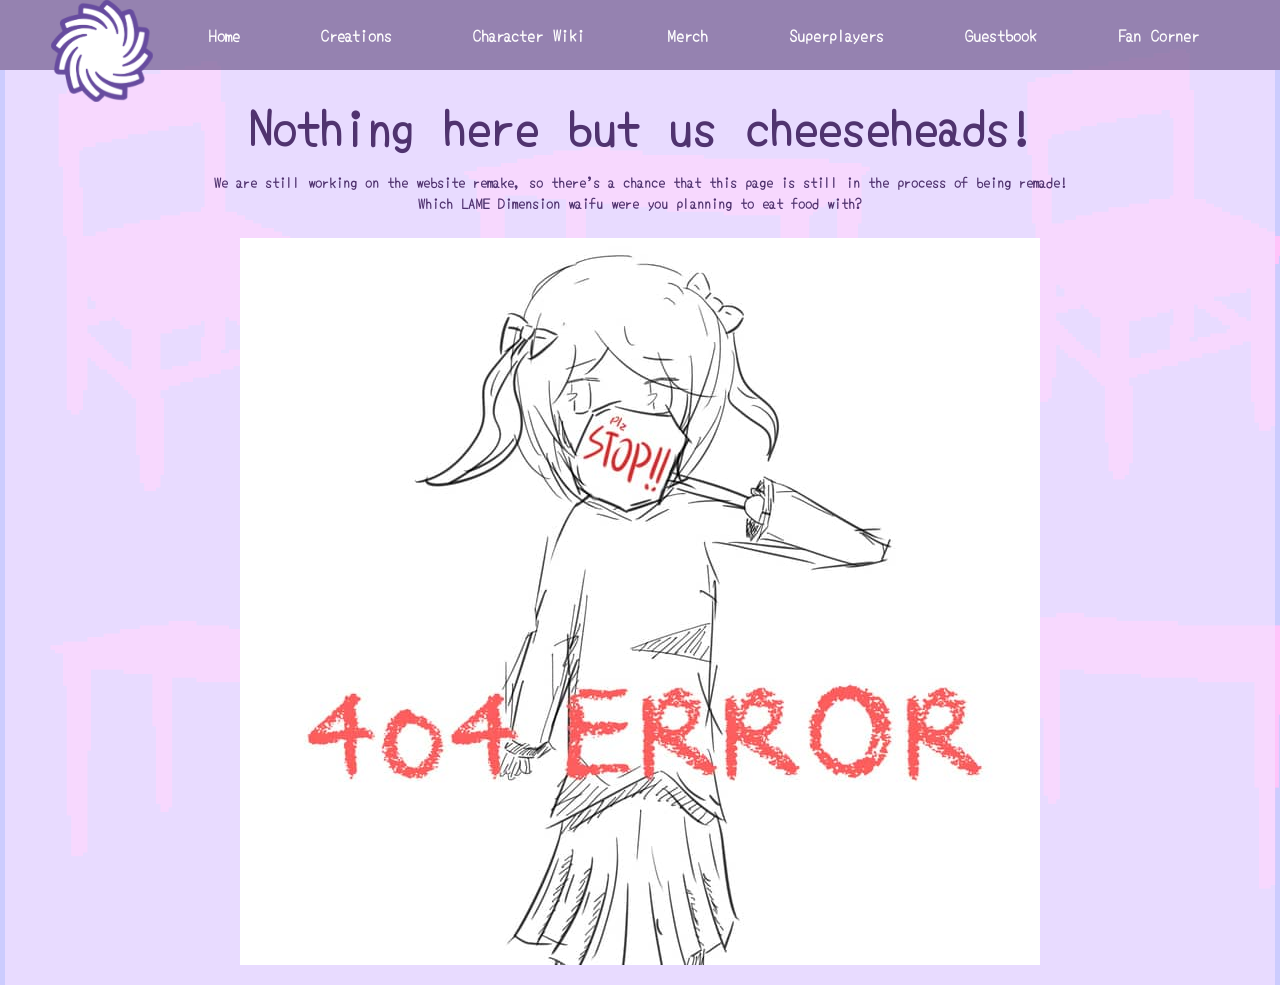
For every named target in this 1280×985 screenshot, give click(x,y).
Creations (356, 35)
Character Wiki (529, 35)
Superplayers (836, 35)
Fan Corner (1158, 35)
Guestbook (1001, 35)
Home (224, 35)
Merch (687, 35)
